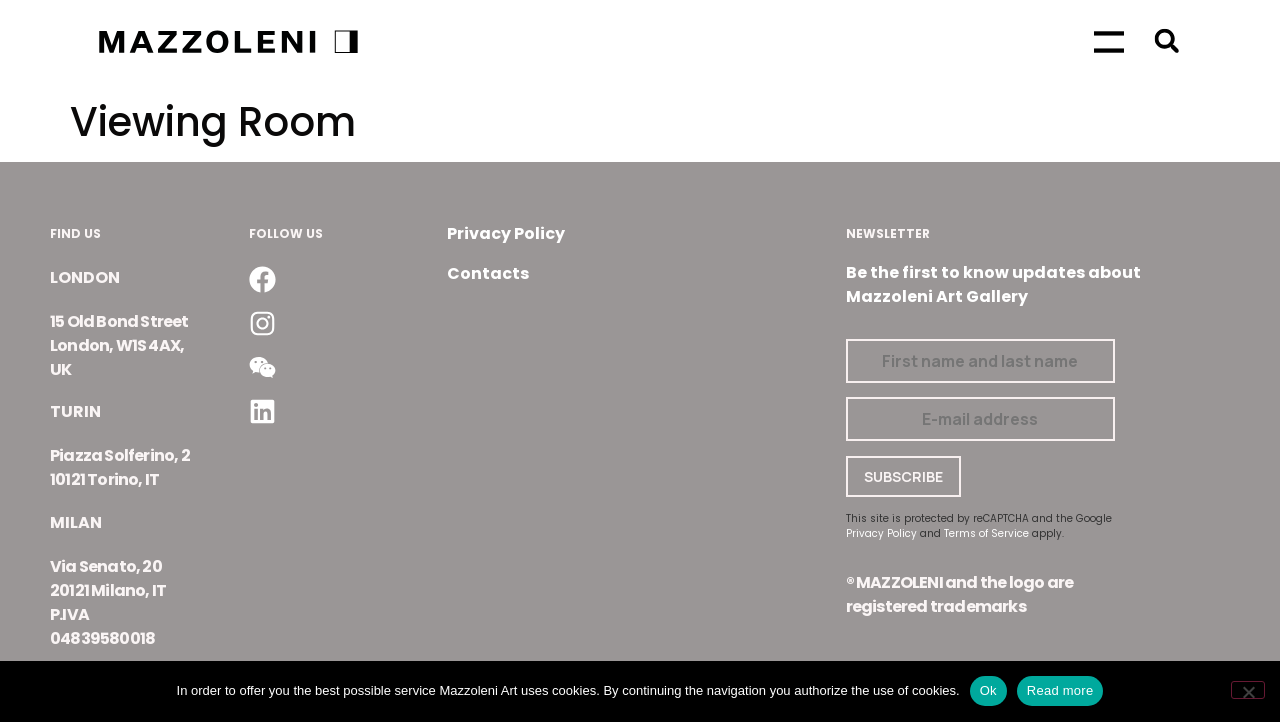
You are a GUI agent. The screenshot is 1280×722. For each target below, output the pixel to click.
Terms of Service (986, 533)
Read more (1060, 690)
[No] (1248, 690)
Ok (988, 690)
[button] (1166, 40)
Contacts (488, 273)
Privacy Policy (506, 233)
